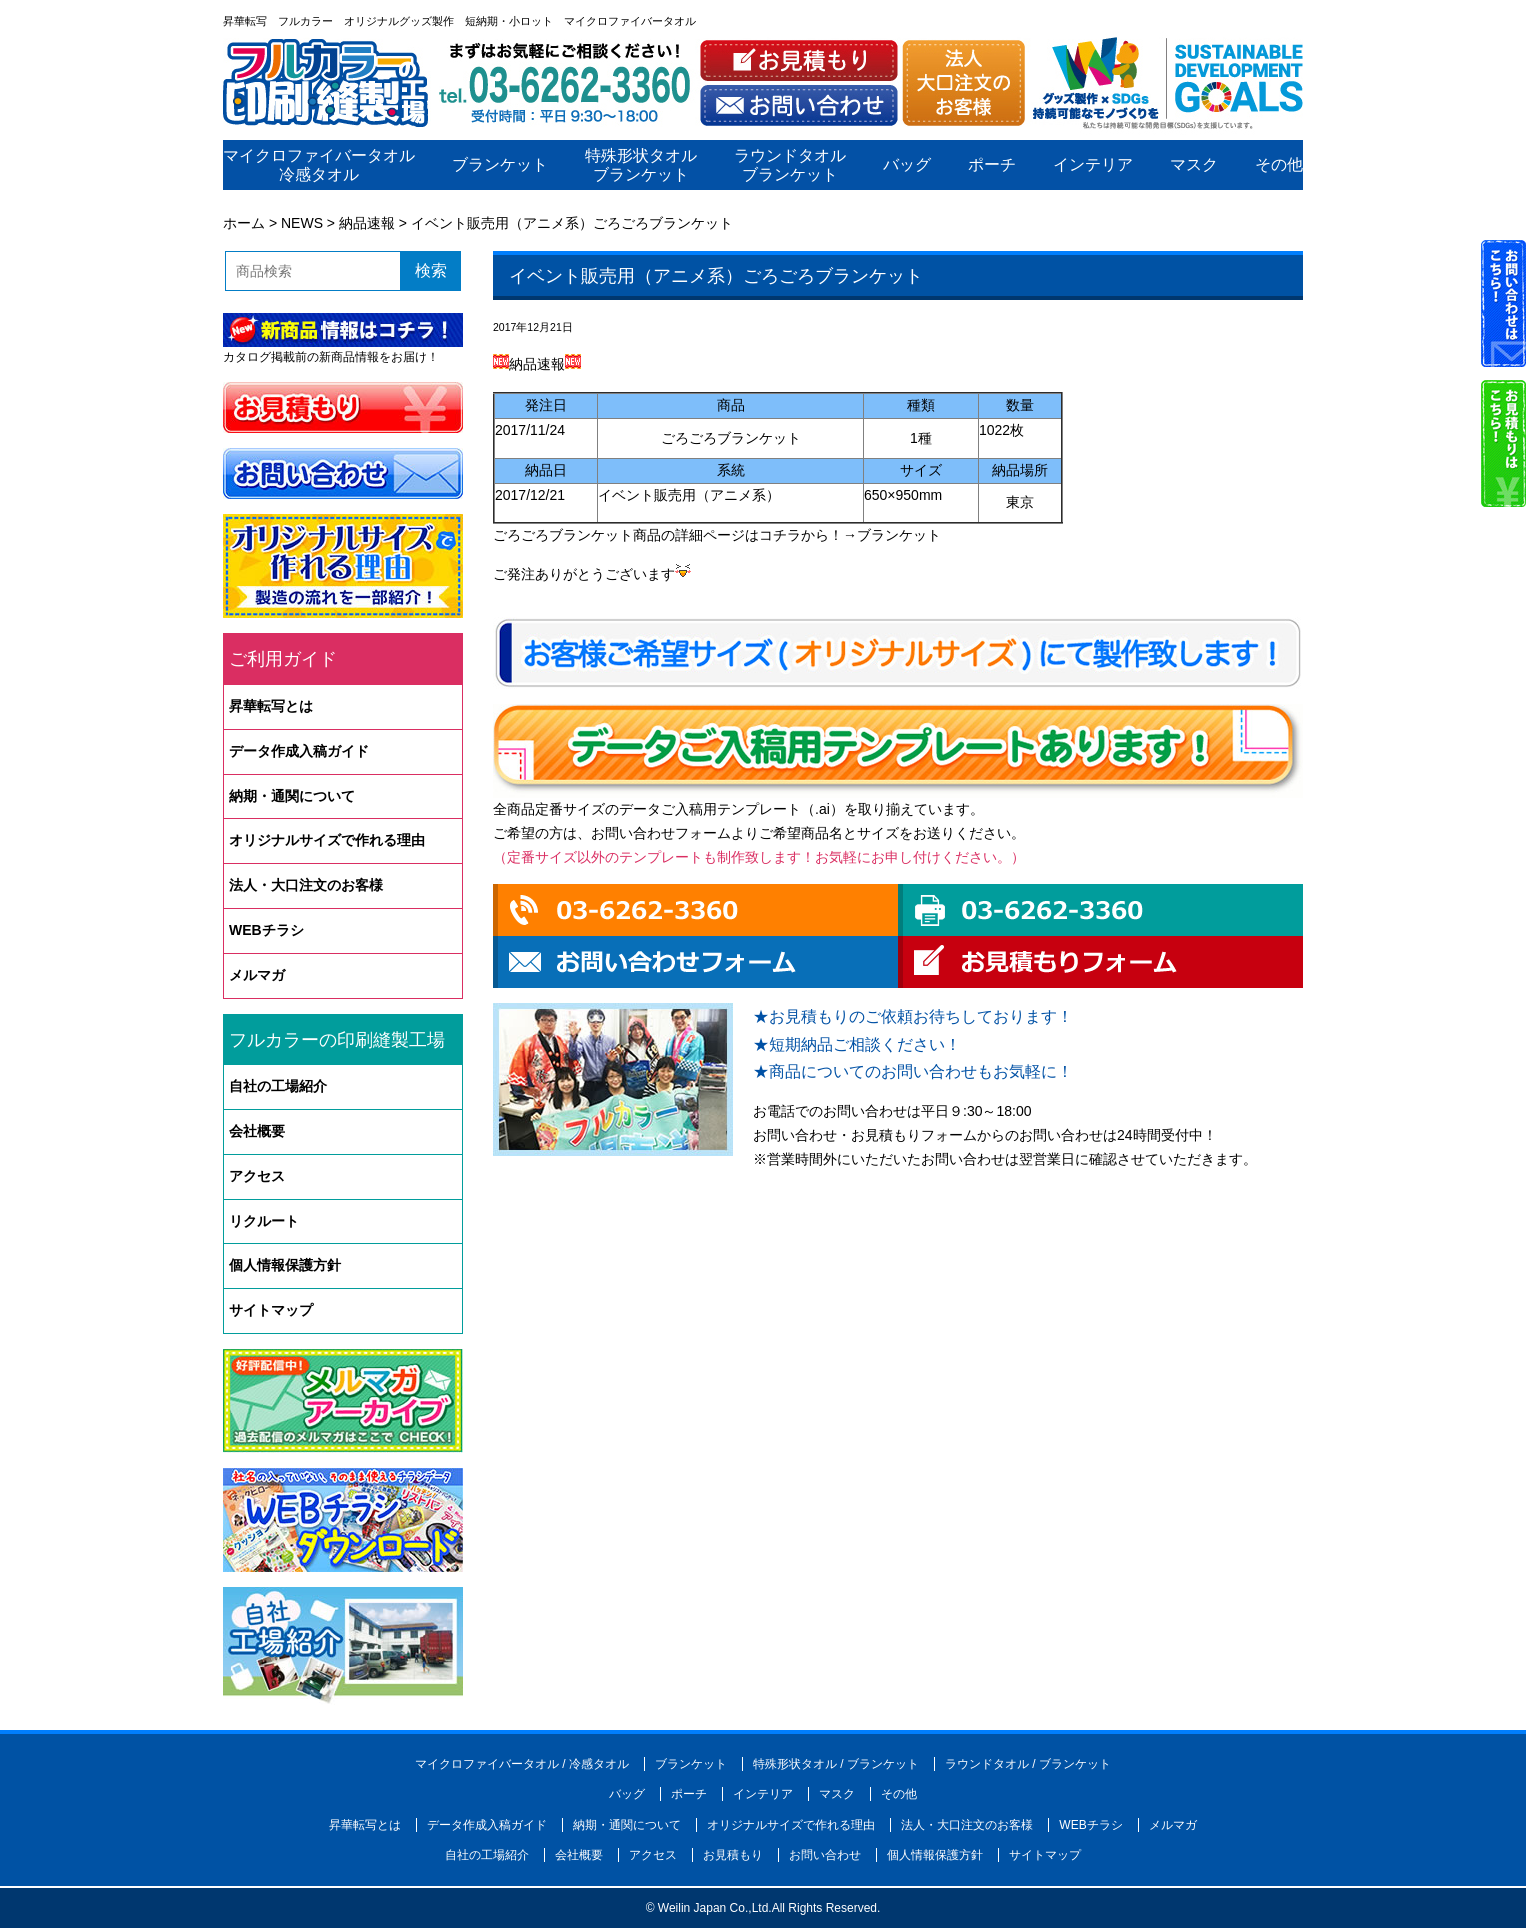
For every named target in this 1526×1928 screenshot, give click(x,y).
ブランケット (500, 165)
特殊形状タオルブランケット (641, 165)
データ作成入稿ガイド (299, 751)
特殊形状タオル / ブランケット (836, 1764)
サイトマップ (271, 1310)
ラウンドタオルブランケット (790, 165)
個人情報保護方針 (285, 1265)
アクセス (257, 1176)
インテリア (1093, 165)
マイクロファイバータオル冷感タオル (319, 165)
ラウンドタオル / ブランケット (1028, 1764)
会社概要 (257, 1131)
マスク (1194, 165)
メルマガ (257, 975)
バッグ (907, 165)
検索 (431, 270)
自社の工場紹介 (278, 1086)
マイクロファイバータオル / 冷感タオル (522, 1764)
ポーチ (992, 165)
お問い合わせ (825, 1855)
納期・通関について (292, 796)
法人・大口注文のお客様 (306, 885)
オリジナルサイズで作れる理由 (327, 840)
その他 (1279, 165)
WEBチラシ (266, 930)
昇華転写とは (271, 706)
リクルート (264, 1221)
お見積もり (733, 1855)
